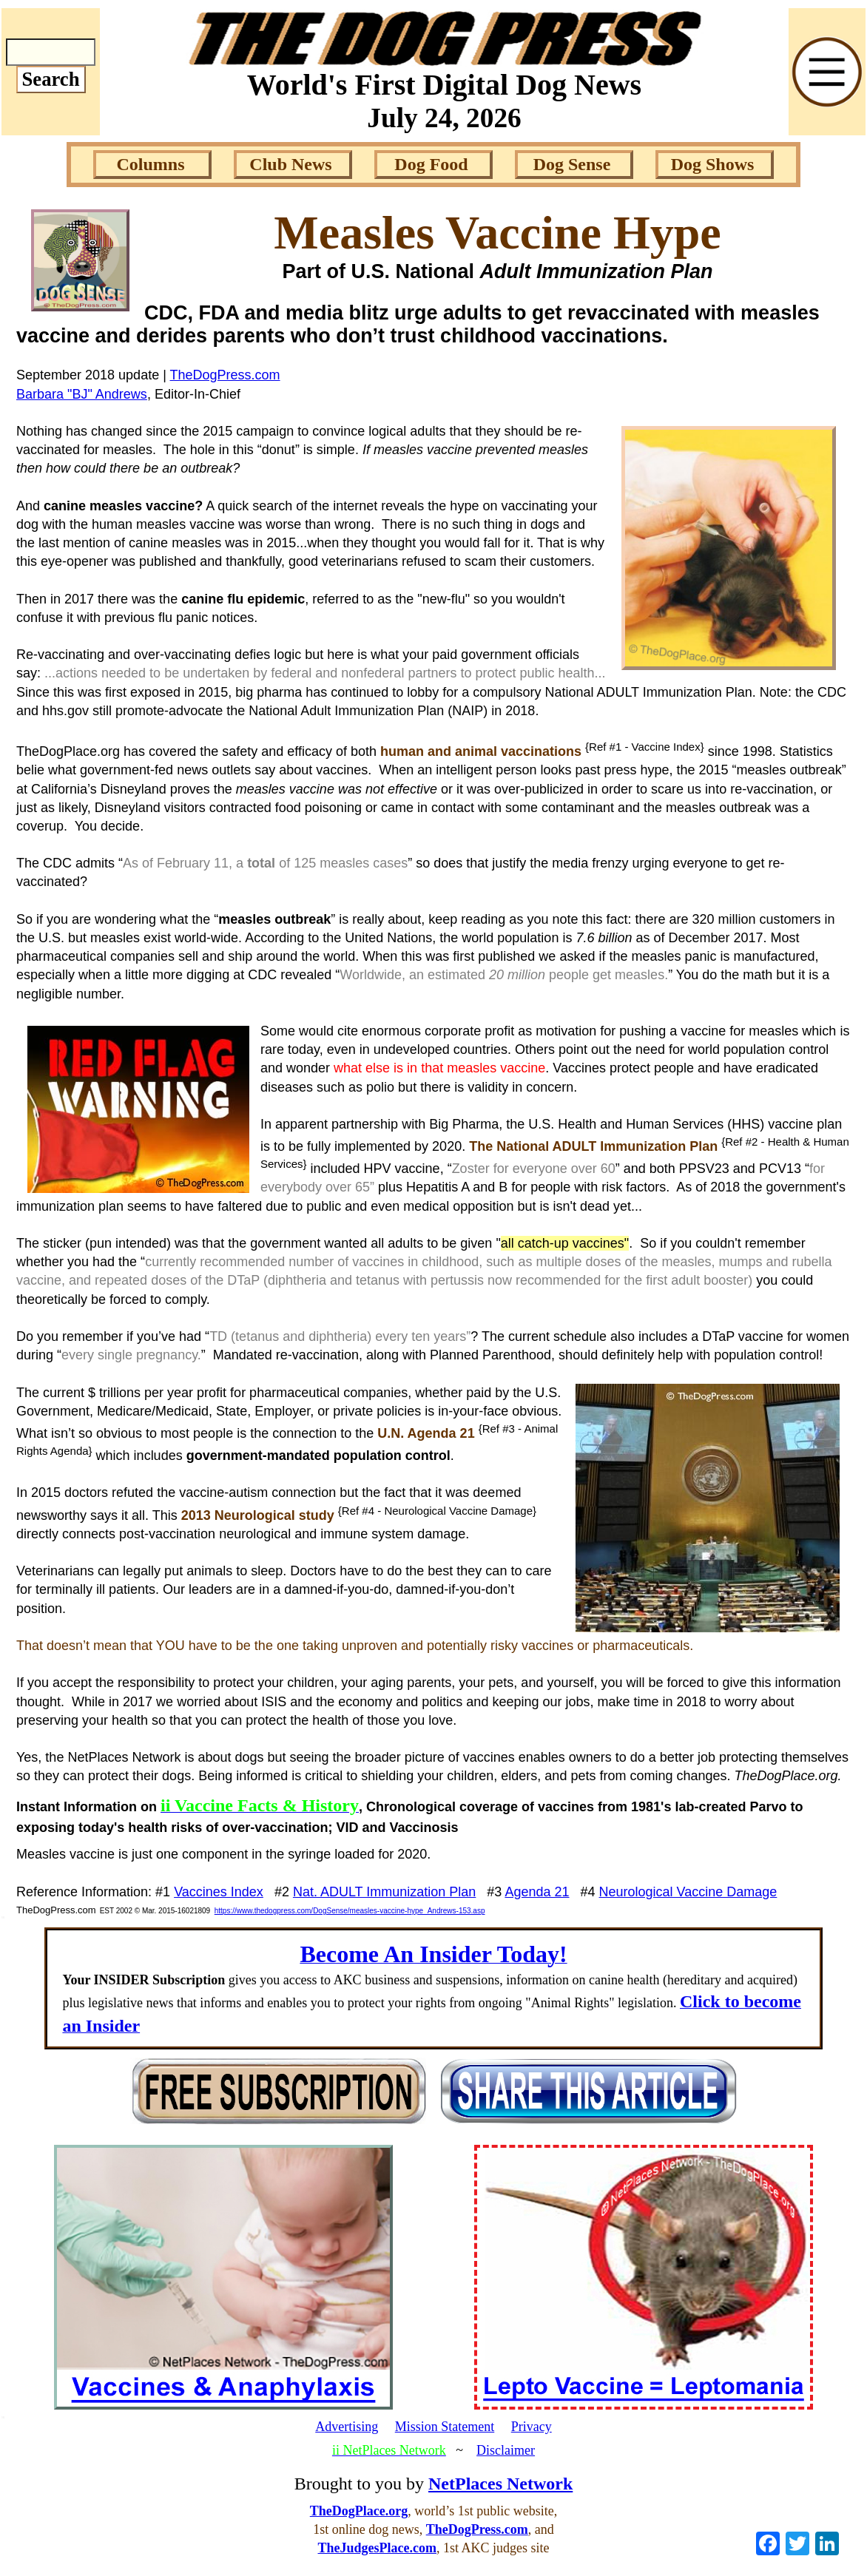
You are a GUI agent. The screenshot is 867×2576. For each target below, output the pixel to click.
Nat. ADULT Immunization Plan (384, 1891)
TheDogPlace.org (359, 2511)
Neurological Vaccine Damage (688, 1891)
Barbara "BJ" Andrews (81, 394)
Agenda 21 (537, 1891)
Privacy (531, 2426)
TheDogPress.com (225, 375)
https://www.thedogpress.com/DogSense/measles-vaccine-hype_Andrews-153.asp (350, 1911)
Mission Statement (445, 2426)
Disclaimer (505, 2450)
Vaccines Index (218, 1891)
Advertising (346, 2426)
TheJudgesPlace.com (377, 2547)
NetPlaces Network (500, 2483)
